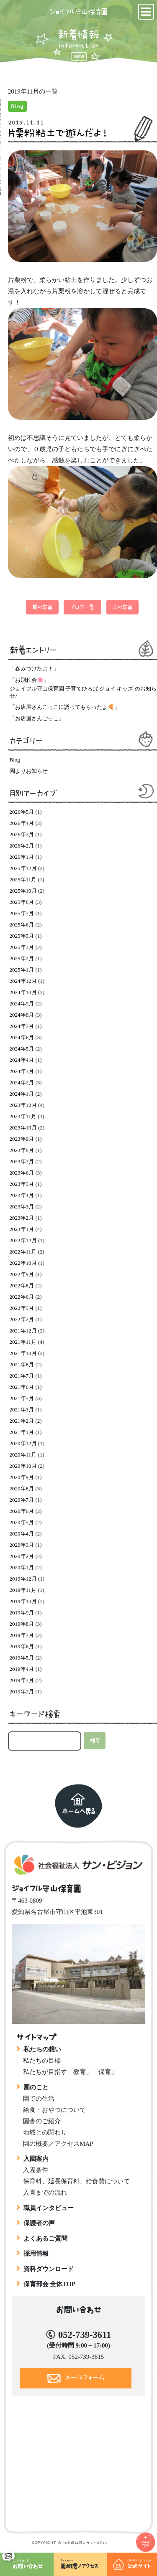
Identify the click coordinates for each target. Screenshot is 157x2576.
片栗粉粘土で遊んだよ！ (58, 132)
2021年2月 (22, 1421)
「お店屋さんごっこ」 (37, 718)
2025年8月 (22, 902)
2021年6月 (22, 1387)
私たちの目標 (42, 2060)
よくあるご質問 (45, 2238)
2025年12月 (23, 868)
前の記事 (42, 607)
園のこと (36, 2087)
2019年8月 (22, 1624)
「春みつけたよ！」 (34, 668)
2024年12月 (23, 981)
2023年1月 (22, 1229)
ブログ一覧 (82, 607)
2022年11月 (23, 1252)
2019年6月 (22, 1646)
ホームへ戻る (78, 1811)
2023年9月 (22, 1139)
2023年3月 (22, 1206)
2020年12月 (23, 1443)
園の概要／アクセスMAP (58, 2143)
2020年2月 (22, 1556)
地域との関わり (45, 2132)
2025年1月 (22, 970)
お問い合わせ (28, 2561)
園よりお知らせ (29, 771)
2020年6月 (22, 1511)
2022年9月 (22, 1274)
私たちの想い (42, 2049)
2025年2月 (22, 958)
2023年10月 (23, 1127)
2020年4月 (22, 1533)
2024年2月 (22, 1082)
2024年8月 (22, 1015)
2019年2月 (22, 1691)
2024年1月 (22, 1094)
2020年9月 (22, 1477)
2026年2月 (22, 846)
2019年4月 (22, 1669)
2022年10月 (23, 1263)
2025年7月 (22, 913)
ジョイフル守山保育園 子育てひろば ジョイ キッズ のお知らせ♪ (83, 692)
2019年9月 (22, 1612)
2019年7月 (22, 1635)
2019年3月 (22, 1680)
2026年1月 (22, 857)
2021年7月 (22, 1376)
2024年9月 (22, 1003)
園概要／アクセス (83, 2563)
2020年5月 (22, 1522)
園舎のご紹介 (42, 2121)
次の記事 (122, 607)
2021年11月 (23, 1342)
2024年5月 (22, 1049)
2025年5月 (22, 936)
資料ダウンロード (48, 2269)
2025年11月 (23, 879)
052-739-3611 (84, 2335)
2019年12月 (23, 1579)
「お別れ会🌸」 (29, 680)
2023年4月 (22, 1195)
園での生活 (38, 2098)
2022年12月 (23, 1240)
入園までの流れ (45, 2192)
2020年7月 (22, 1500)
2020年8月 (22, 1488)
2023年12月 (23, 1105)
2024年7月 (22, 1026)
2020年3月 (22, 1545)
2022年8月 (22, 1285)
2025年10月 (23, 891)
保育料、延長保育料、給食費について (76, 2181)
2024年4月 (22, 1060)
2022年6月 (22, 1297)
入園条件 (35, 2170)
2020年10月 (23, 1466)
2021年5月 (22, 1398)
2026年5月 (22, 812)
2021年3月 (22, 1409)
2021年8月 (22, 1364)
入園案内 (36, 2158)
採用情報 (36, 2253)
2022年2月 (22, 1319)
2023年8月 (22, 1150)
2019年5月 (22, 1658)
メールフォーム (85, 2377)
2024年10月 (23, 992)
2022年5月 (22, 1308)
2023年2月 (22, 1218)
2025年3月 (22, 947)
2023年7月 (22, 1161)
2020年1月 (22, 1567)
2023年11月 (23, 1116)
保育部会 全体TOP (49, 2284)
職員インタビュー (48, 2208)
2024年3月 (22, 1071)
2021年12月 (23, 1330)
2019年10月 (23, 1601)
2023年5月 (22, 1184)
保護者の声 (39, 2223)
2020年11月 (23, 1455)
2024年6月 (22, 1037)
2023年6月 (22, 1173)
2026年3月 (22, 834)
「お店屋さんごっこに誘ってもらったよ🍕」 (65, 707)
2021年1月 (22, 1432)
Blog (17, 106)
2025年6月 (22, 924)
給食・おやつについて (54, 2109)
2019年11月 (23, 1590)
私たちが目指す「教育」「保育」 (70, 2071)
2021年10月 (23, 1353)
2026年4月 (22, 823)
